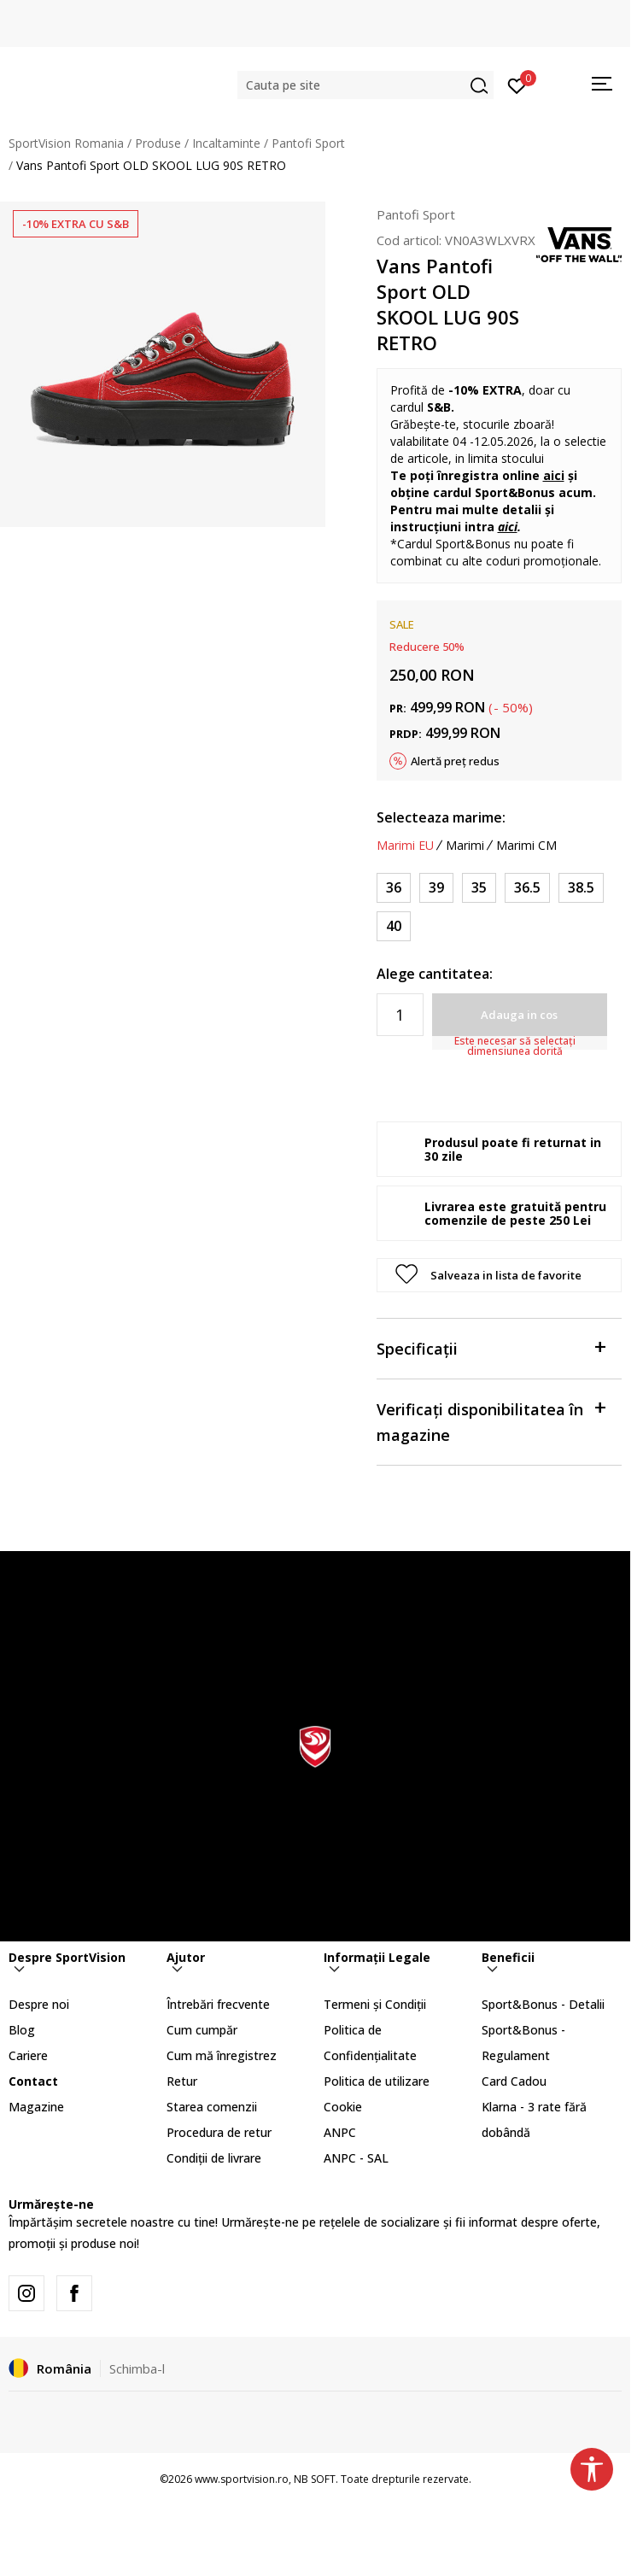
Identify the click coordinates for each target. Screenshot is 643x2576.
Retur (182, 2081)
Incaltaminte (226, 143)
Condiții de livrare (214, 2158)
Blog (22, 2030)
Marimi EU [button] (405, 845)
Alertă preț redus (455, 761)
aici (553, 475)
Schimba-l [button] (137, 2368)
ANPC (340, 2132)
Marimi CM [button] (526, 845)
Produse (158, 143)
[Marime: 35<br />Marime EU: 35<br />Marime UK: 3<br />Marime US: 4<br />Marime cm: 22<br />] (479, 888)
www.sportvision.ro (242, 2479)
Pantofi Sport (308, 143)
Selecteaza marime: (441, 817)
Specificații (491, 1347)
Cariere (28, 2055)
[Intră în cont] (517, 84)
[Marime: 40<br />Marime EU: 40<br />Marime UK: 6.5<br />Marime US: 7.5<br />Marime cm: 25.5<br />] (394, 926)
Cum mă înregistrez (222, 2055)
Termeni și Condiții (375, 2004)
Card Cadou (514, 2081)
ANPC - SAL (356, 2158)
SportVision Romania (66, 143)
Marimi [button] (465, 845)
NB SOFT (315, 2479)
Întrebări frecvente (218, 2004)
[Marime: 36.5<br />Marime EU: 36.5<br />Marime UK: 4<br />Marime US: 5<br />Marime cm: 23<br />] (527, 888)
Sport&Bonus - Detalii (543, 2004)
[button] (365, 85)
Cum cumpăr (202, 2030)
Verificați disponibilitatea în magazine (491, 1420)
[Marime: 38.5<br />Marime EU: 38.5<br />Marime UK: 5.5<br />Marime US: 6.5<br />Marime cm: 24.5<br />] (581, 888)
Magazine (36, 2107)
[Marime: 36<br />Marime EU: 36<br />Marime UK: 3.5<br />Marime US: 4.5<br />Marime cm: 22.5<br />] (394, 888)
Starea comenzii (212, 2107)
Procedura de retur (219, 2132)
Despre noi (39, 2004)
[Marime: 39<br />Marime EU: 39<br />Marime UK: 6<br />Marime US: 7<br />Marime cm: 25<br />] (436, 888)
